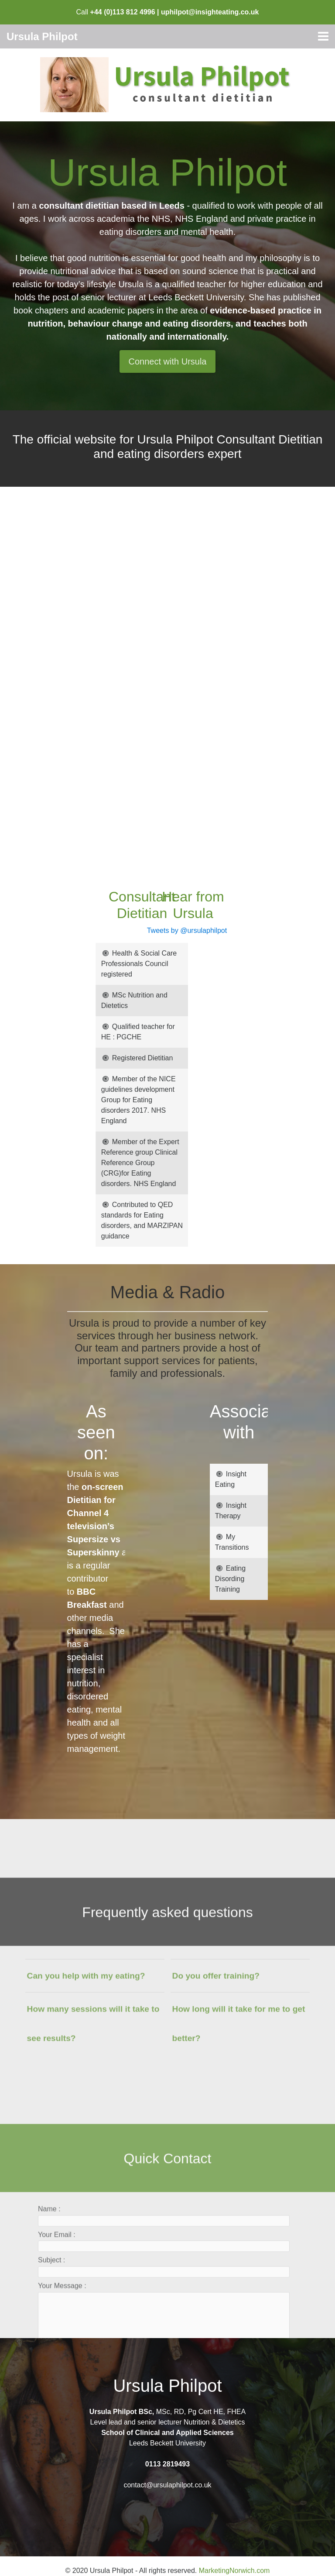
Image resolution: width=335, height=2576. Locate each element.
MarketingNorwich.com (234, 2570)
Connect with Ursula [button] (168, 361)
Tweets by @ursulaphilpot (149, 930)
